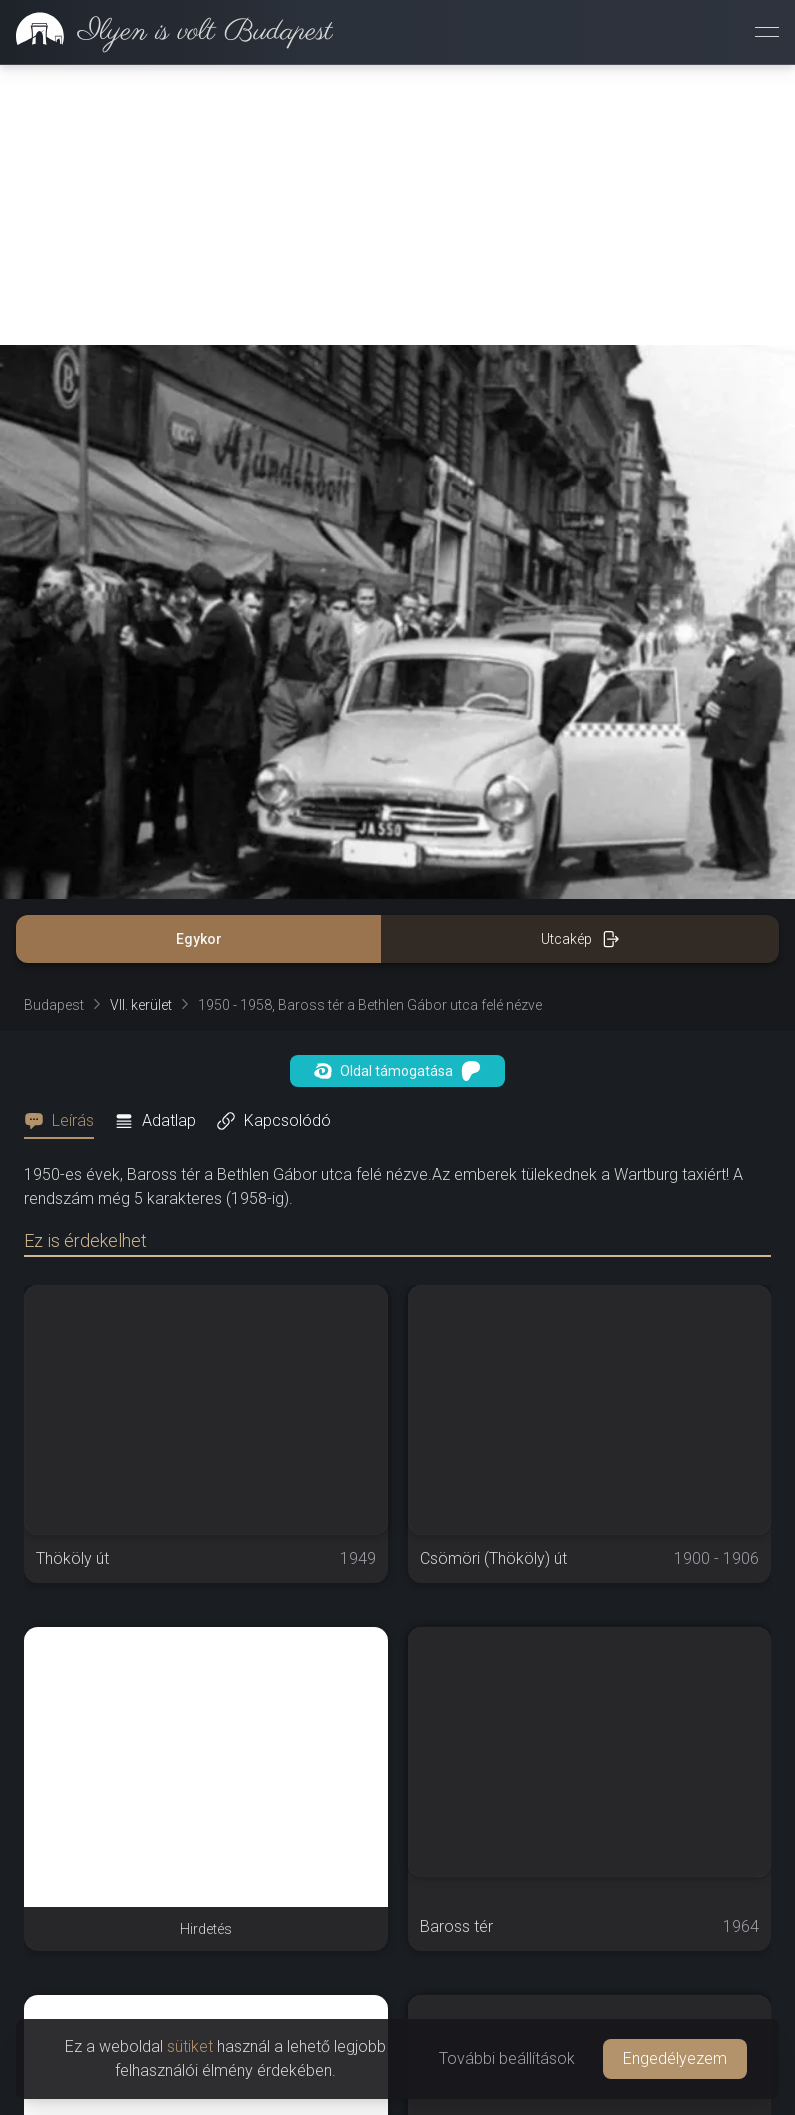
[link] (166, 32)
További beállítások (507, 2058)
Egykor (199, 939)
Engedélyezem (675, 2058)
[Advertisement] (397, 205)
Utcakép (580, 939)
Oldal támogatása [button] (397, 1071)
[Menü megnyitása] (767, 32)
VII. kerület (141, 1005)
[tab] (65, 1121)
